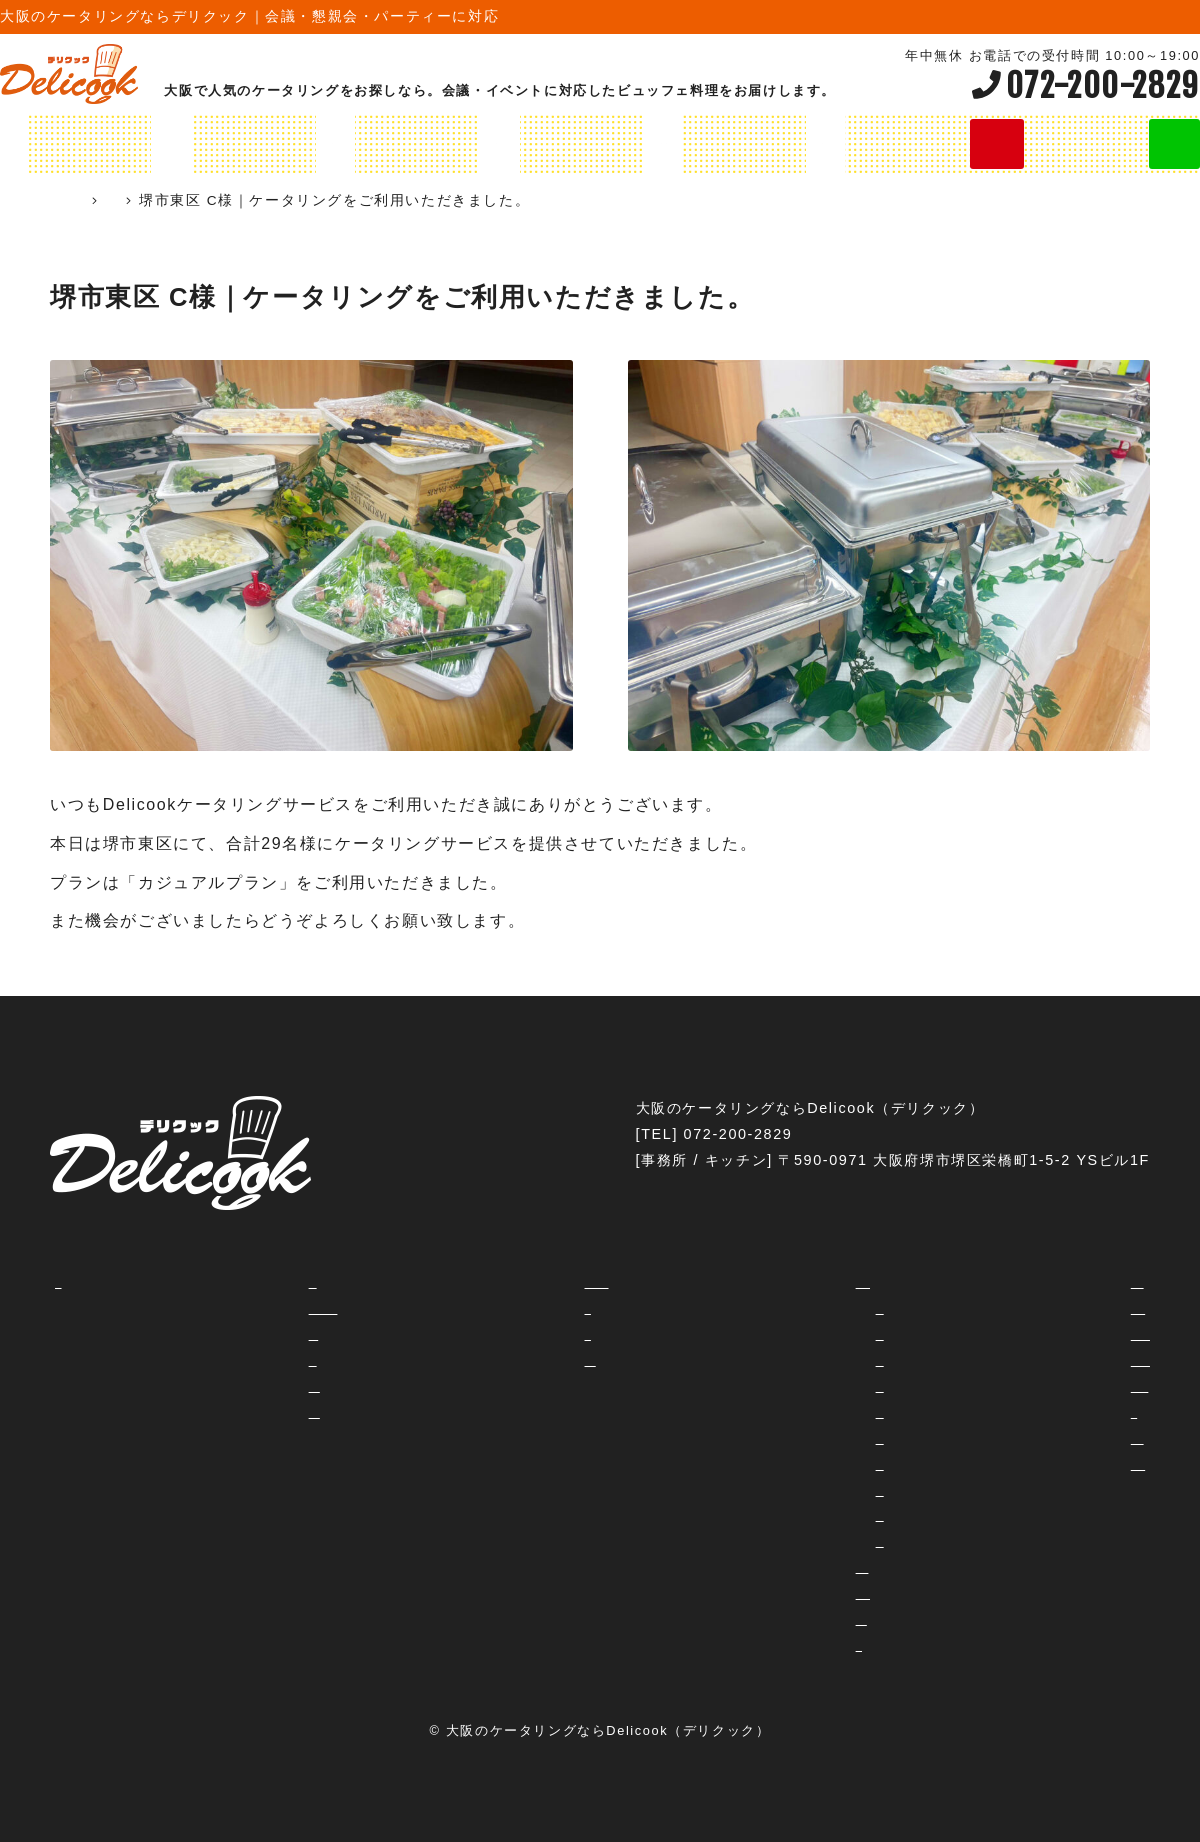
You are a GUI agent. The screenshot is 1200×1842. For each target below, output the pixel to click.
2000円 (808, 1308)
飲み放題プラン (676, 143)
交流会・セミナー (1015, 1282)
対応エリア (195, 1360)
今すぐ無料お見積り (1004, 143)
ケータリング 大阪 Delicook (162, 200)
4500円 (808, 1464)
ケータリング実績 (358, 200)
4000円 (808, 1438)
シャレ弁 (797, 1645)
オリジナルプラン (335, 143)
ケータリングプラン (160, 143)
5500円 (808, 1490)
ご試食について (211, 1412)
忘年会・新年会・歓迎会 (1038, 1386)
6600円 (808, 1515)
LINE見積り (1145, 143)
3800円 (808, 1412)
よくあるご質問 (211, 1386)
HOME (33, 143)
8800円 (808, 1541)
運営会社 (516, 1308)
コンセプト (195, 1282)
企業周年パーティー (1023, 1464)
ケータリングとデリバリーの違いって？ (297, 1308)
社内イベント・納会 (1023, 1308)
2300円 (808, 1334)
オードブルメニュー (510, 143)
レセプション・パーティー (1046, 1360)
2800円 (808, 1360)
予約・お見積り (539, 1360)
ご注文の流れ (203, 1334)
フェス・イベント (1015, 1438)
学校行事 (984, 1412)
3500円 (808, 1386)
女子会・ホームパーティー (1046, 1334)
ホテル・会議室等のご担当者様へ (601, 1282)
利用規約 (516, 1334)
